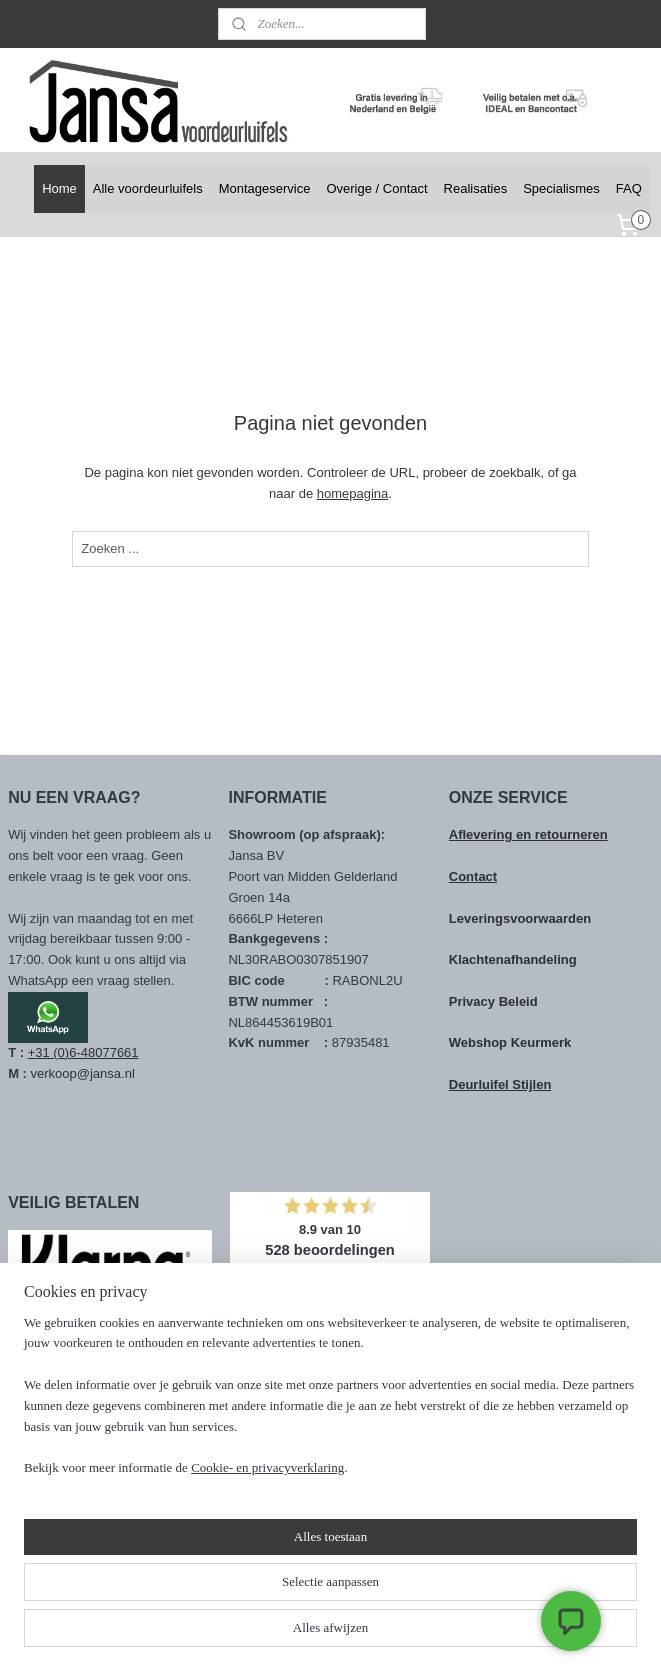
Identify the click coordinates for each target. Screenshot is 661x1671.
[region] (198, 1544)
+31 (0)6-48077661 (83, 1052)
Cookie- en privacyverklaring (267, 1635)
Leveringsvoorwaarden (520, 918)
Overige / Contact (376, 188)
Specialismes (561, 188)
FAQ (629, 188)
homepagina (353, 493)
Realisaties (476, 188)
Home (59, 188)
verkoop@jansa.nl (83, 1073)
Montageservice (265, 188)
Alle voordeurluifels (148, 188)
